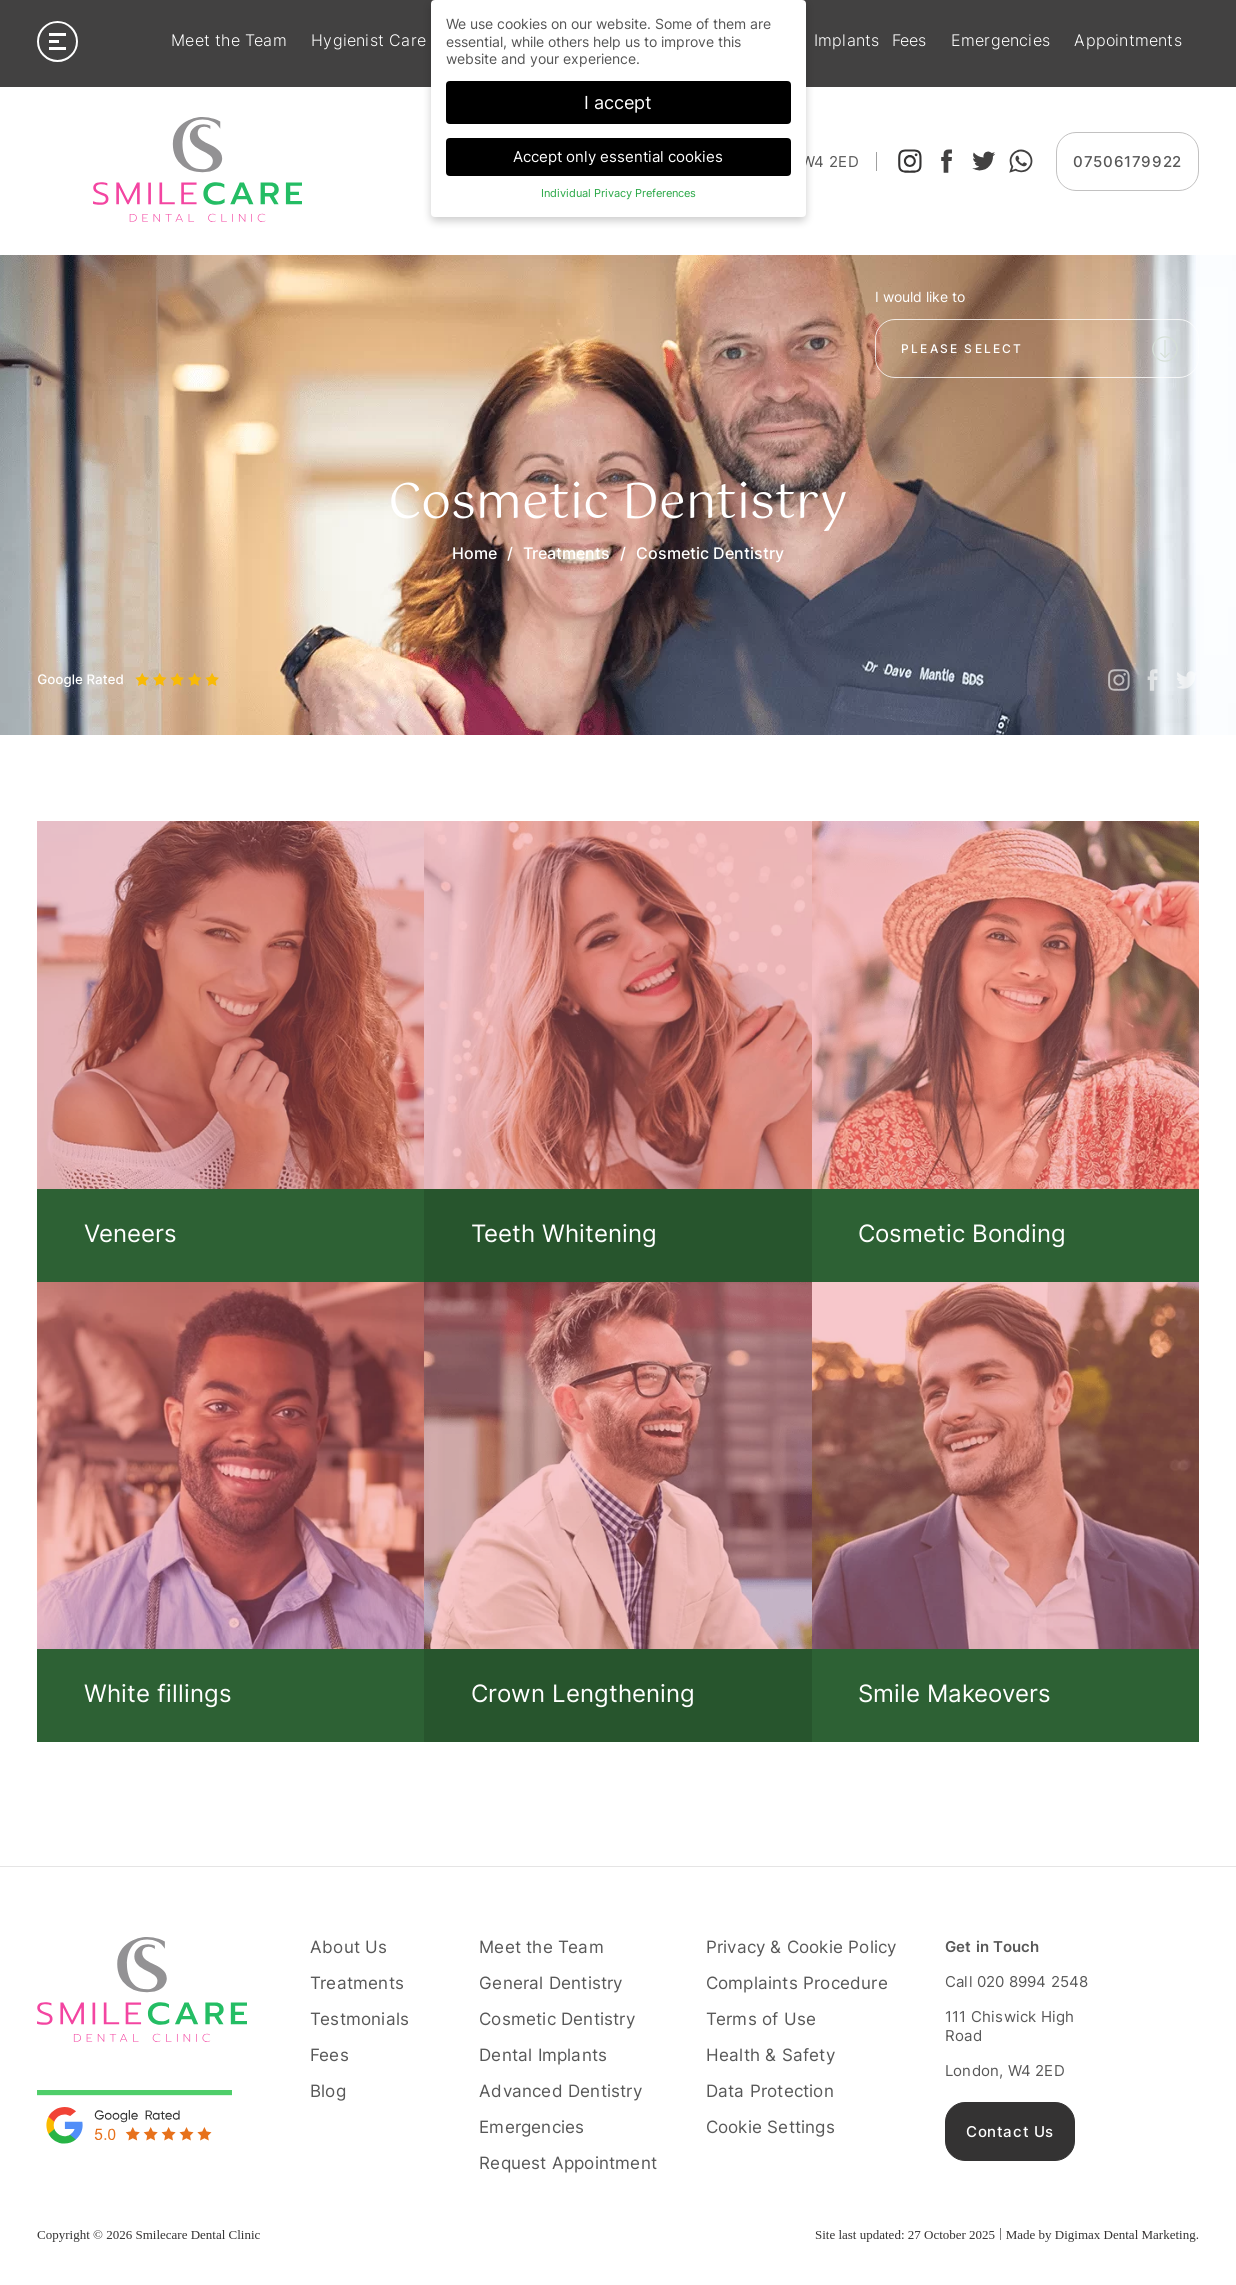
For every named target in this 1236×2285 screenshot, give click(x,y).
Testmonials (359, 2019)
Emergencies (1000, 41)
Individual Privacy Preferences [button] (618, 193)
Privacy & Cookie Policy (801, 1947)
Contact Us (1010, 2131)
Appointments (1127, 41)
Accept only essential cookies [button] (618, 156)
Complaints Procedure (797, 1983)
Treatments (566, 553)
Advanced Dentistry (560, 2091)
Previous (52, 662)
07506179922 (1127, 161)
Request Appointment (568, 2163)
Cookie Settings (770, 2127)
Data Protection (770, 2091)
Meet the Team (229, 41)
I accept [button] (618, 102)
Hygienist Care (368, 41)
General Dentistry (550, 1983)
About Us (349, 1947)
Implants (847, 41)
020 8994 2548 (1033, 1981)
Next (96, 662)
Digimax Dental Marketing (1125, 2234)
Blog (328, 2091)
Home (474, 553)
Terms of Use (761, 2019)
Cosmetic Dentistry (557, 2019)
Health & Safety (770, 2055)
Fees (909, 41)
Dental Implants (543, 2055)
